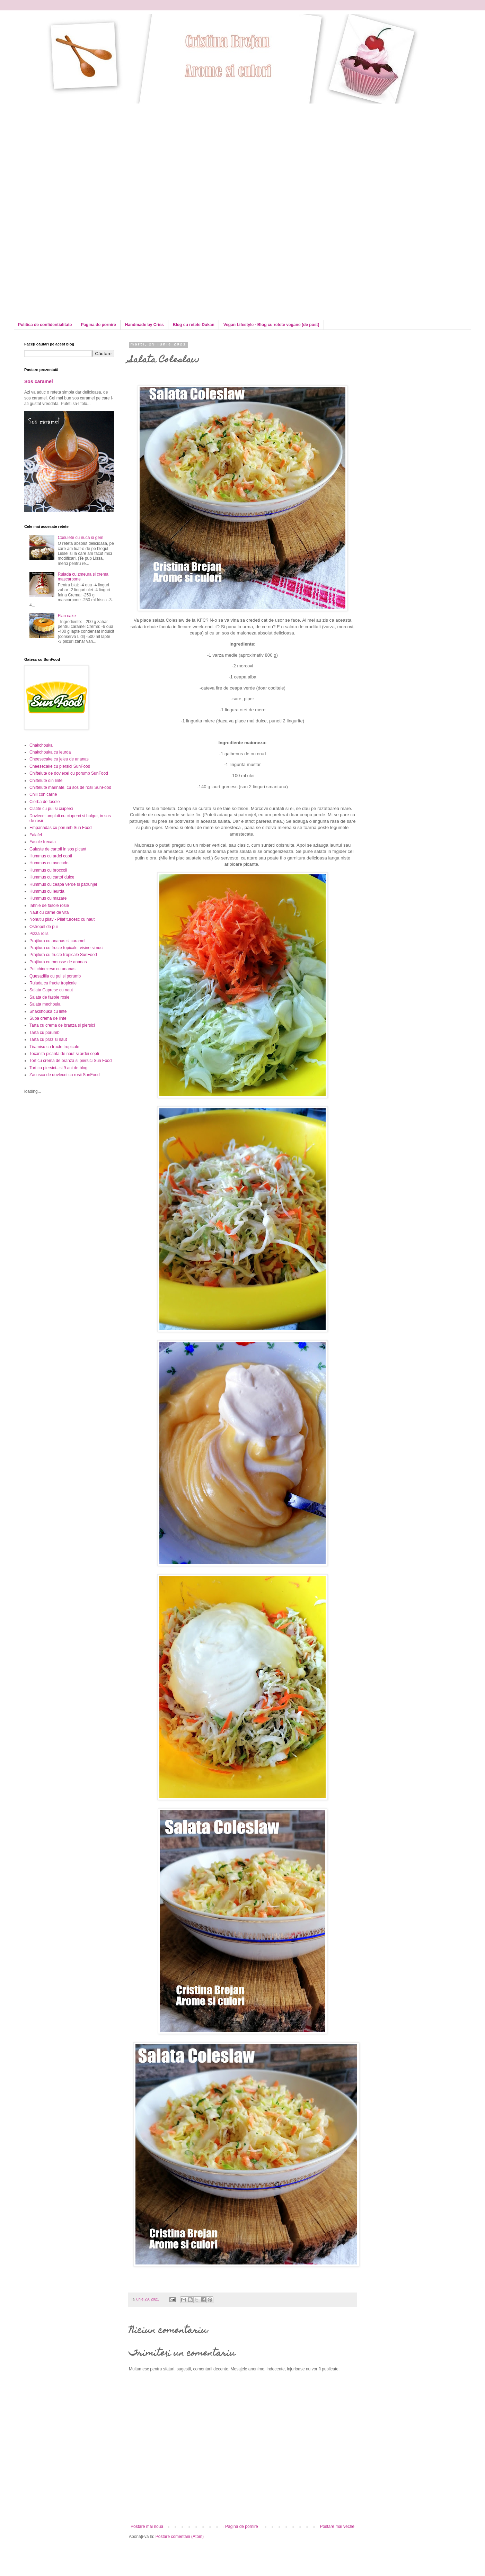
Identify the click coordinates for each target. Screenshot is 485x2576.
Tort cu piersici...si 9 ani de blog (58, 1067)
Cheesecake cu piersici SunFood (59, 766)
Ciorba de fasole (44, 801)
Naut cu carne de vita (49, 912)
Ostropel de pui (43, 926)
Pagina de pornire (98, 324)
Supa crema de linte (48, 1018)
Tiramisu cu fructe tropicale (54, 1046)
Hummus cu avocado (49, 863)
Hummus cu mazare (48, 898)
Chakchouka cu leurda (50, 752)
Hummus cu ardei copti (50, 856)
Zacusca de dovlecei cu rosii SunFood (64, 1074)
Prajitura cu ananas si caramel (57, 940)
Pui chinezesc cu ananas (52, 968)
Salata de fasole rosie (49, 997)
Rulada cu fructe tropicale (53, 983)
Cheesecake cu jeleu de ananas (59, 759)
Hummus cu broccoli (48, 870)
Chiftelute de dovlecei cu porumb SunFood (68, 773)
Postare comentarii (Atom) (180, 2536)
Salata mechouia (44, 1004)
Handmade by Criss (144, 324)
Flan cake (67, 615)
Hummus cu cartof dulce (51, 877)
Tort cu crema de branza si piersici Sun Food (70, 1060)
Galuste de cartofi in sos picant (57, 849)
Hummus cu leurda (46, 891)
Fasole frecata (42, 841)
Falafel (35, 834)
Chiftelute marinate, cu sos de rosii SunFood (70, 787)
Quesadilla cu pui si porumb (55, 976)
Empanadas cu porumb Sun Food (60, 827)
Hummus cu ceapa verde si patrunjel (63, 884)
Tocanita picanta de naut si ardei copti (64, 1053)
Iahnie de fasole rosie (49, 905)
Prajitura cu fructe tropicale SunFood (63, 954)
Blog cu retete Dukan (193, 324)
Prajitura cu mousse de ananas (58, 962)
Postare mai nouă (147, 2526)
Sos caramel (38, 381)
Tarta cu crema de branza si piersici (62, 1025)
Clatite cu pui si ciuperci (51, 808)
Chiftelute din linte (45, 780)
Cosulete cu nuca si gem (80, 537)
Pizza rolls (38, 933)
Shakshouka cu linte (48, 1011)
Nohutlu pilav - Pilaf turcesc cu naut (62, 919)
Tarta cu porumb (44, 1032)
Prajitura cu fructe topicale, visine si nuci (66, 947)
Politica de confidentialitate (45, 324)
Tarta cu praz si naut (48, 1039)
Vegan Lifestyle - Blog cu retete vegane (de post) (271, 324)
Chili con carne (43, 794)
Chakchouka (41, 745)
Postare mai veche (337, 2526)
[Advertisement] (82, 151)
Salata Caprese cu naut (51, 990)
